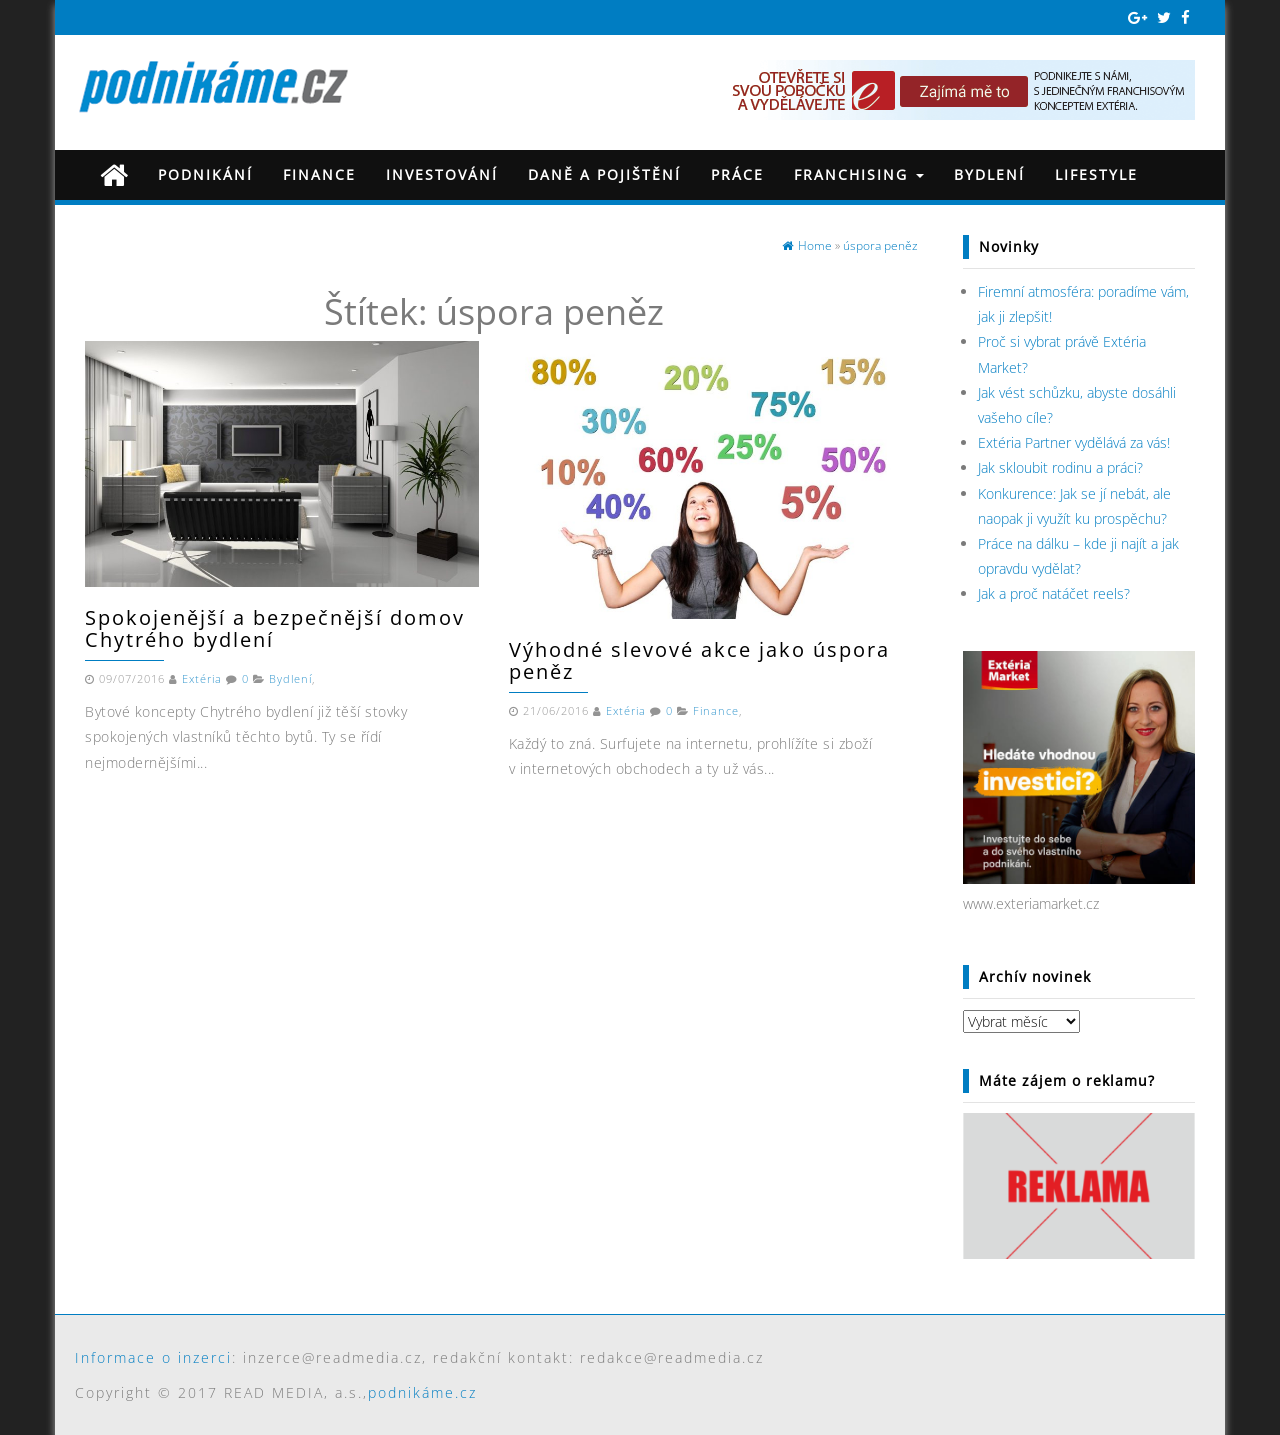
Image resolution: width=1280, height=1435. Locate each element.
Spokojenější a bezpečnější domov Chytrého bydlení (275, 628)
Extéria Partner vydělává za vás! (1074, 442)
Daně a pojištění (604, 174)
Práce (737, 174)
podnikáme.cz (422, 1392)
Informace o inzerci (153, 1357)
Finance (319, 174)
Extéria (202, 679)
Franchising (859, 174)
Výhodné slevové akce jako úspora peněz (699, 660)
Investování (442, 174)
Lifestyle (1096, 174)
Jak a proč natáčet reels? (1054, 593)
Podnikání (205, 174)
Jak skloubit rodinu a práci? (1060, 467)
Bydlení (989, 174)
